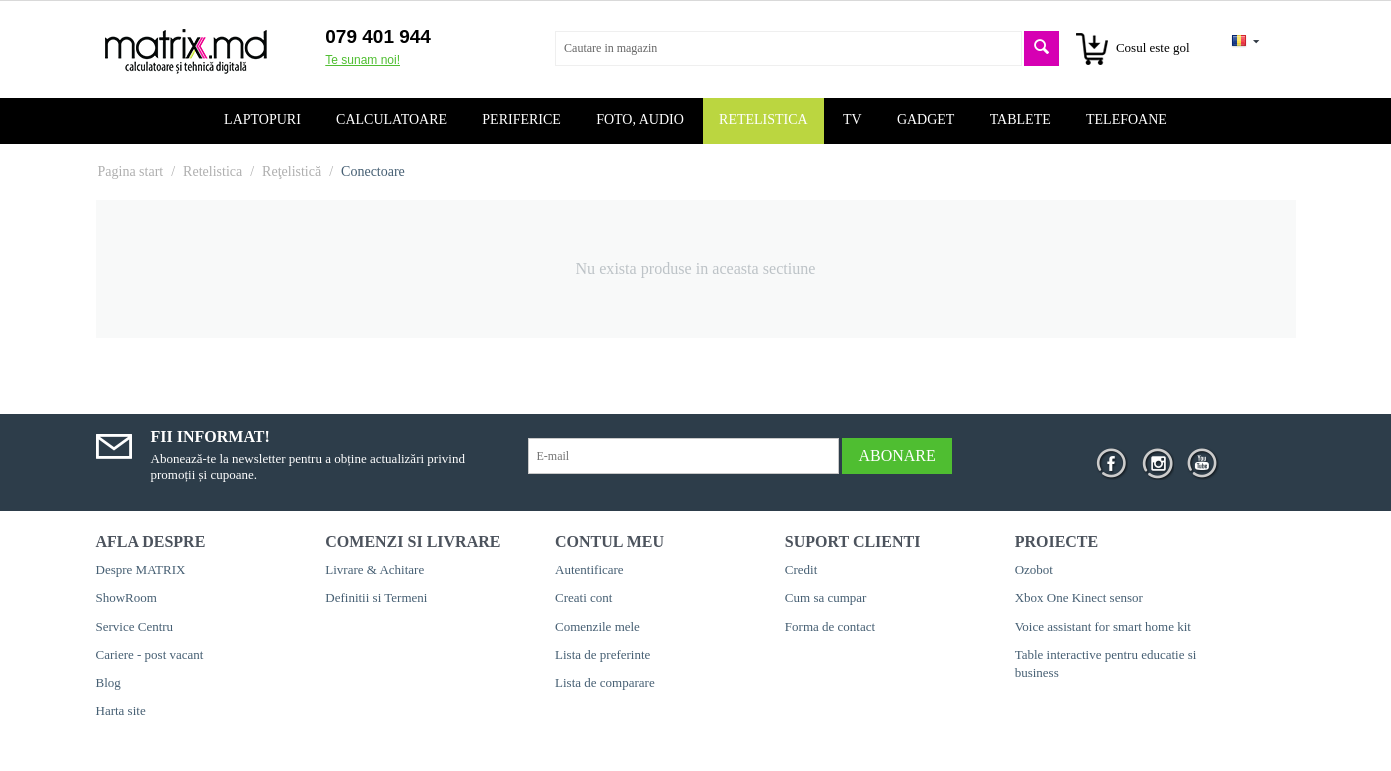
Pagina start (131, 171)
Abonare (896, 455)
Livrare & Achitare (374, 569)
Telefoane (1126, 119)
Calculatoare (391, 119)
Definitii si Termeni (376, 597)
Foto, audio (640, 119)
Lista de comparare (605, 682)
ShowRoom (126, 597)
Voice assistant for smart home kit (1103, 626)
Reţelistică (291, 171)
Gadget (926, 119)
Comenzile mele (597, 626)
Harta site (121, 710)
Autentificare (589, 569)
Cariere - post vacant (150, 654)
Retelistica (763, 119)
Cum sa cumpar (826, 597)
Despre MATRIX (141, 569)
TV (852, 119)
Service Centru (135, 626)
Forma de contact (830, 626)
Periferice (521, 119)
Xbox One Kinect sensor (1079, 597)
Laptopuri (262, 119)
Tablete (1020, 119)
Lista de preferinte (602, 654)
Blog (108, 682)
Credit (801, 569)
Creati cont (583, 597)
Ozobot (1034, 569)
